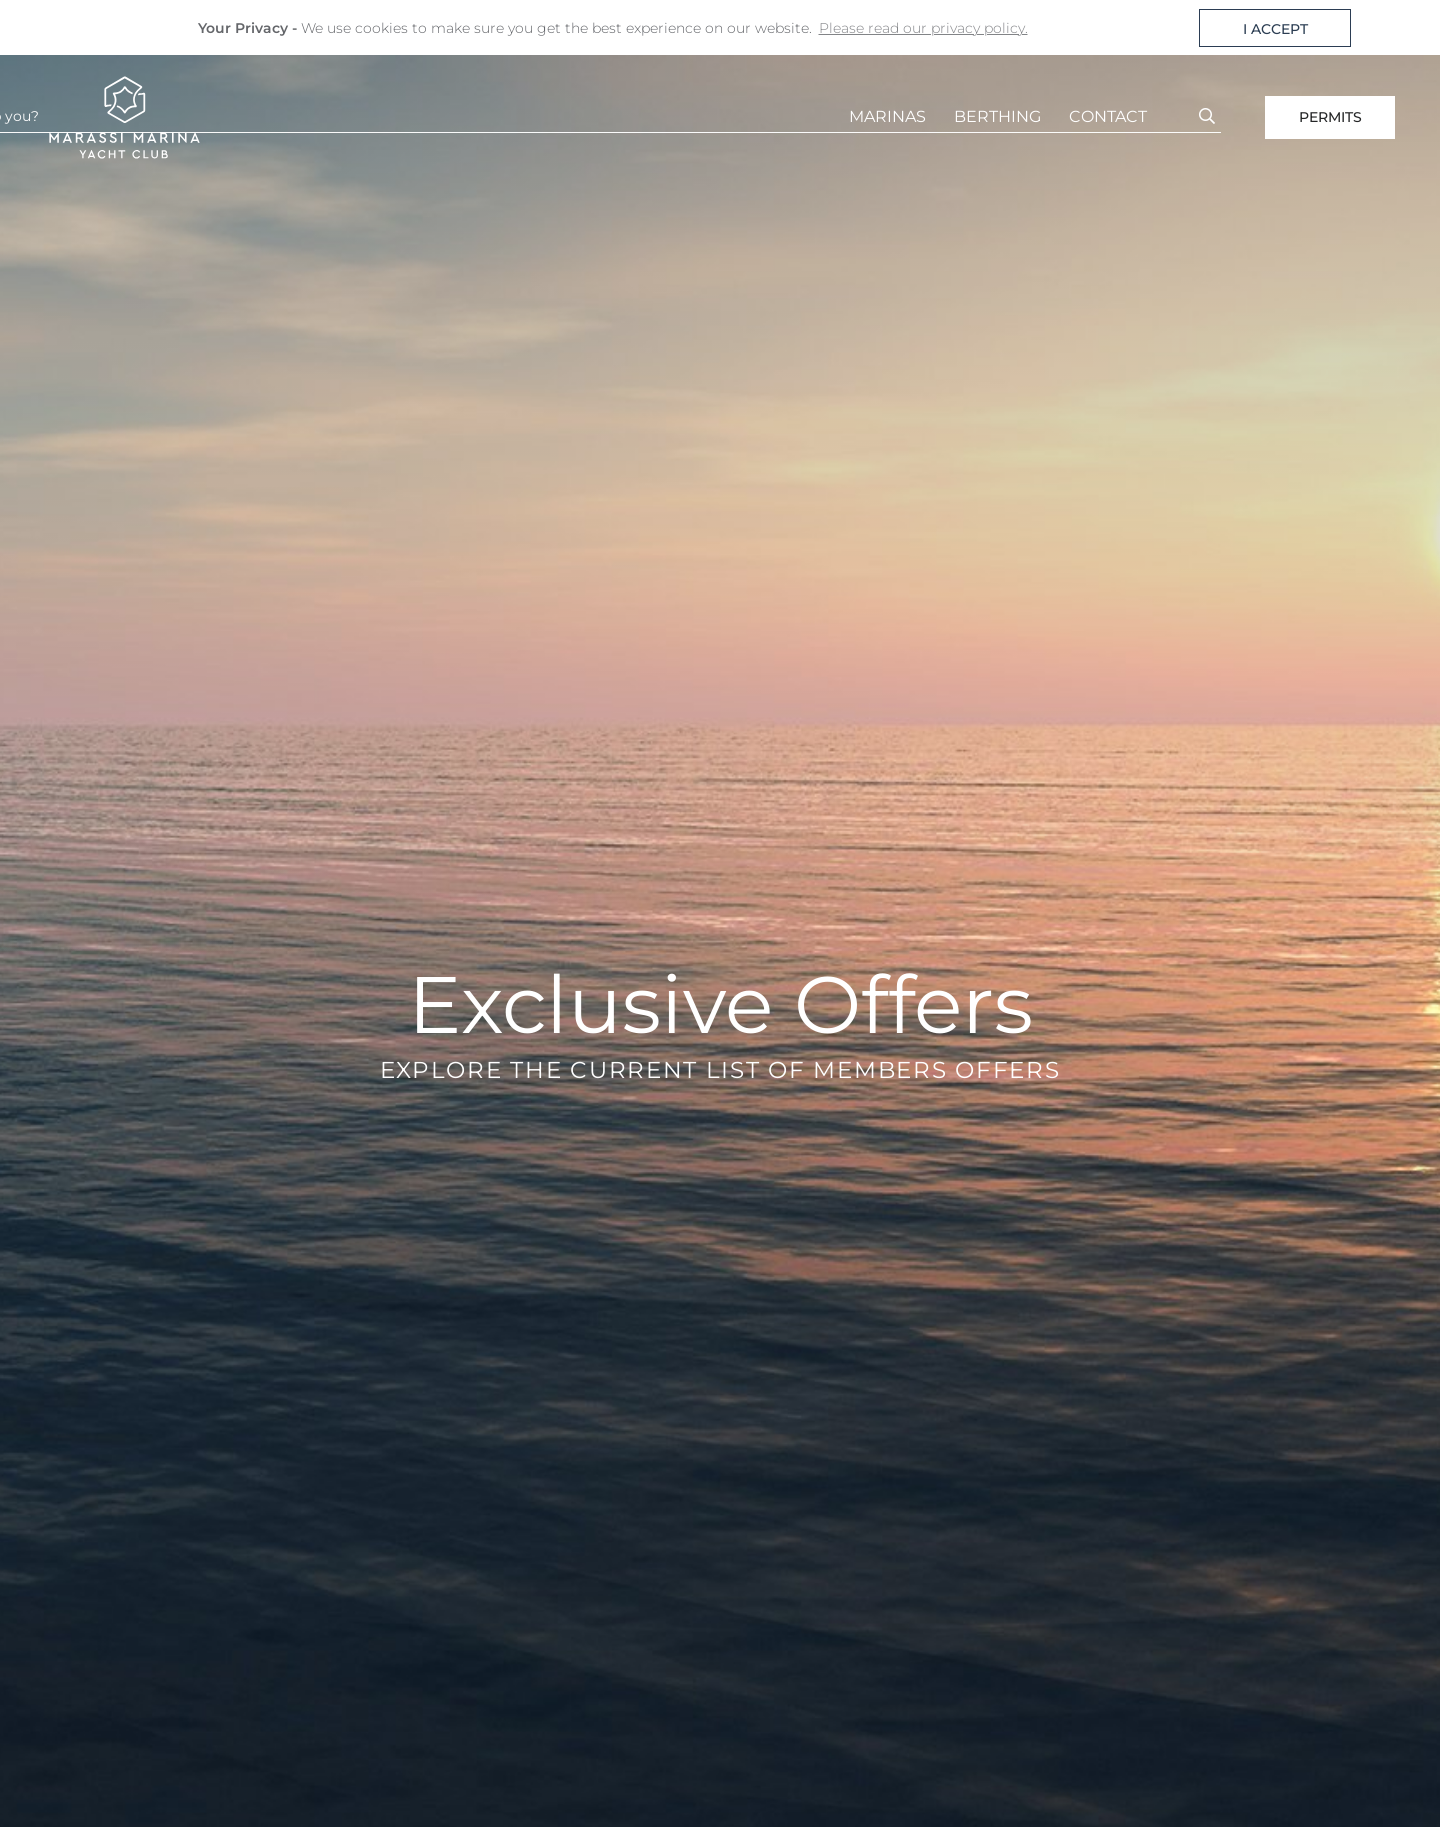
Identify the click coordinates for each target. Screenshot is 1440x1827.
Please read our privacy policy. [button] (923, 28)
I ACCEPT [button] (1275, 29)
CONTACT (1108, 116)
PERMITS (1330, 117)
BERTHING (997, 116)
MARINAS (887, 116)
